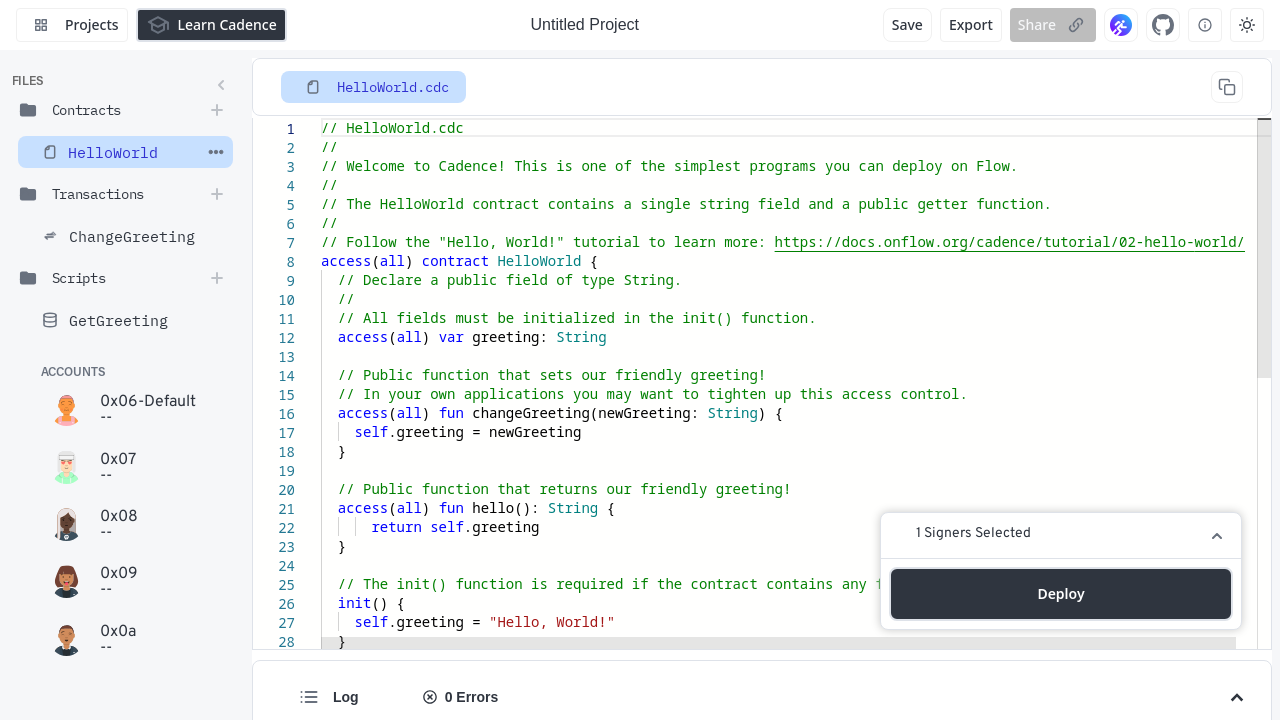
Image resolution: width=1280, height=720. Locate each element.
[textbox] (321, 118)
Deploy (1060, 593)
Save (907, 24)
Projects (72, 25)
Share (1053, 25)
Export (971, 24)
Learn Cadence (211, 25)
